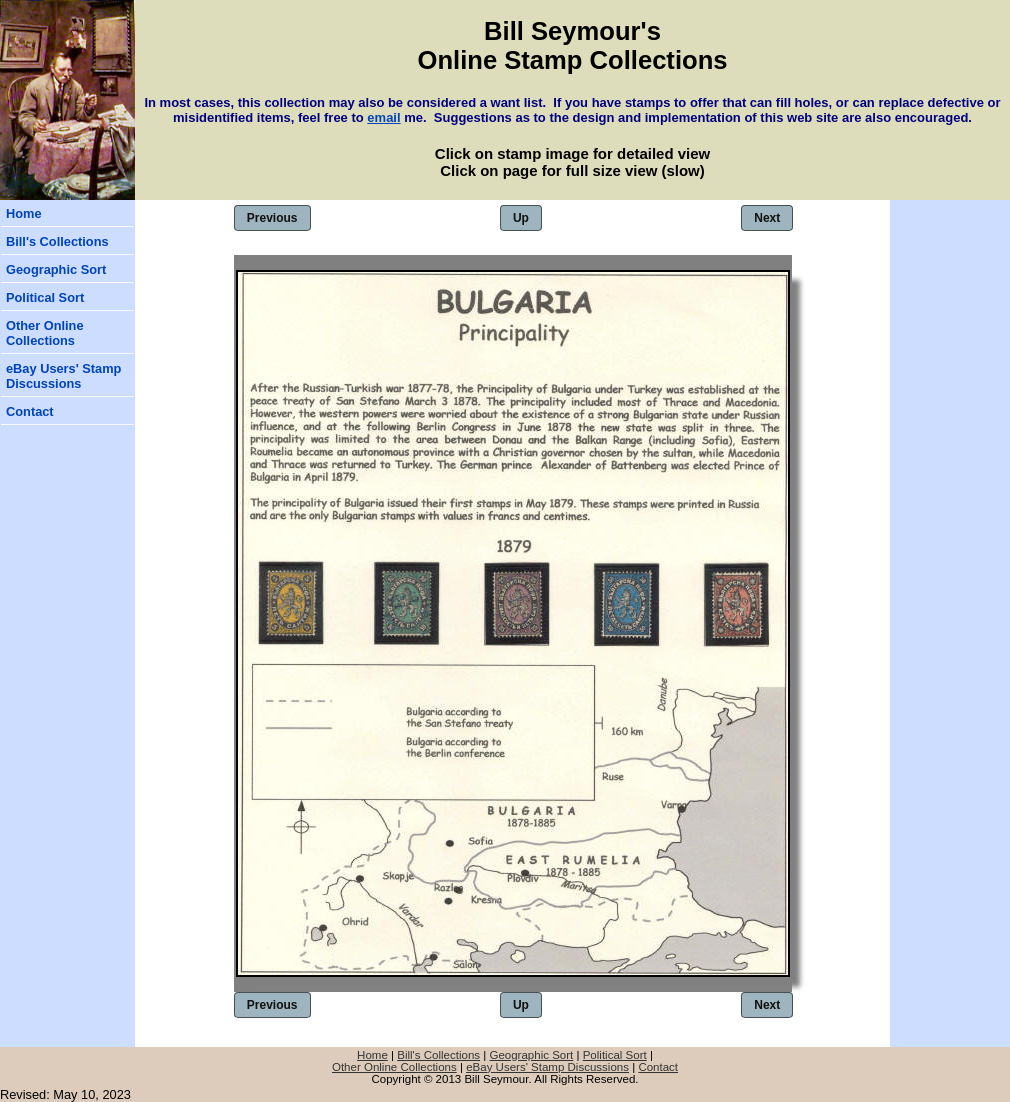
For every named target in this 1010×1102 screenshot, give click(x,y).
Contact (30, 411)
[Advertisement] (950, 320)
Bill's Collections (57, 241)
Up (521, 218)
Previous (272, 218)
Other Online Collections (45, 333)
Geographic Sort (56, 269)
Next (767, 218)
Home (24, 213)
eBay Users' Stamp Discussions (63, 376)
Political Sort (45, 297)
